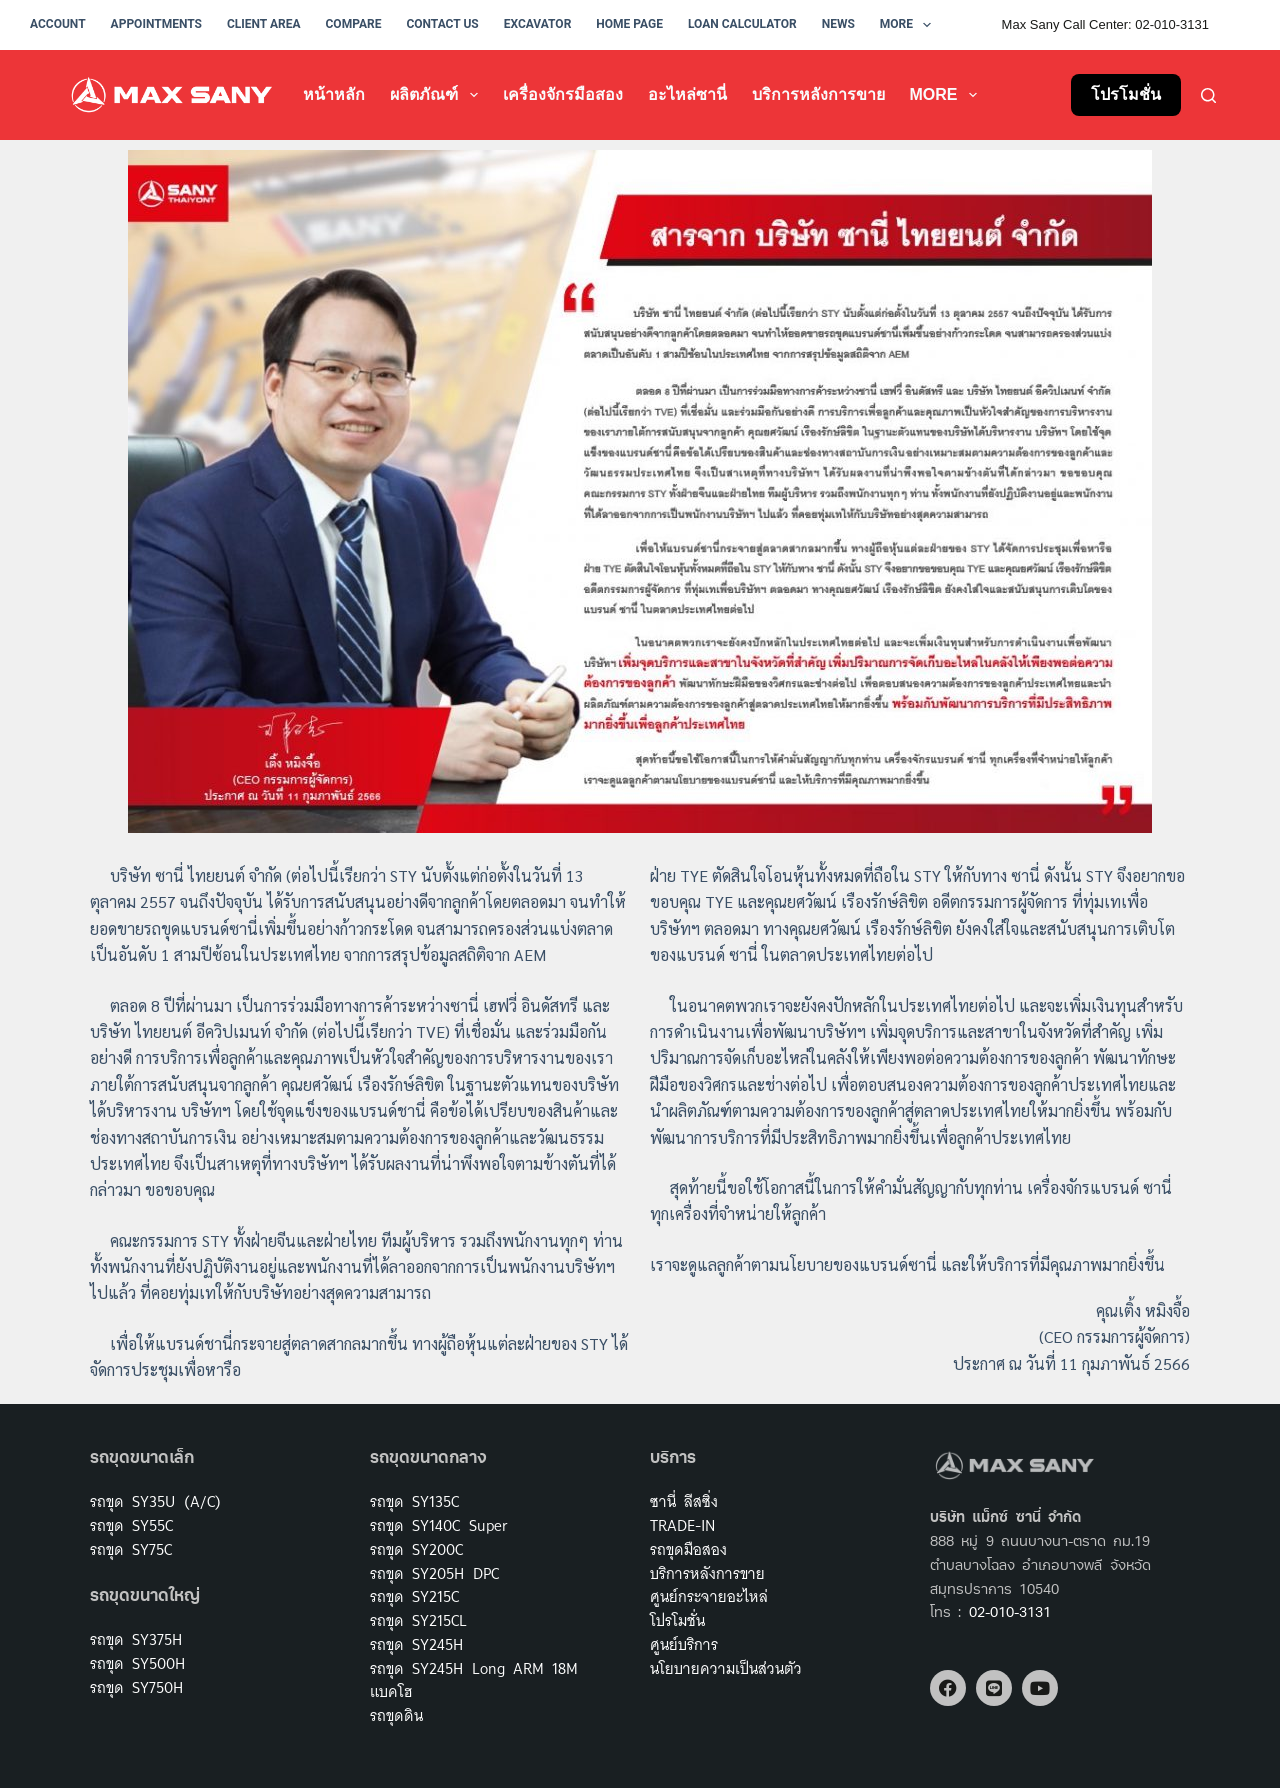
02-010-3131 (1010, 1613)
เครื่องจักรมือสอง (563, 94)
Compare (354, 24)
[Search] (1208, 95)
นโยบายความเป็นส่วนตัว (726, 1668)
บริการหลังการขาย (818, 94)
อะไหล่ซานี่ (687, 94)
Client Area (264, 24)
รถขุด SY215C (414, 1596)
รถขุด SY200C (416, 1549)
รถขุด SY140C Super (439, 1525)
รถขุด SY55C (131, 1525)
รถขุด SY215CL (418, 1620)
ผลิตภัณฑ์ (437, 95)
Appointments (156, 24)
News (838, 24)
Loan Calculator (742, 24)
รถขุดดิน (396, 1715)
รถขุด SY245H (416, 1644)
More (910, 25)
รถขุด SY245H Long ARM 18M (474, 1668)
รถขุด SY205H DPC (434, 1573)
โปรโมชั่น (1126, 94)
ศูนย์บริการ (684, 1644)
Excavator (538, 24)
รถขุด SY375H (136, 1639)
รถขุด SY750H (136, 1687)
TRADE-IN (682, 1525)
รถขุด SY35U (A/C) (155, 1501)
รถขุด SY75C (131, 1549)
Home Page (629, 24)
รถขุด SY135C (414, 1501)
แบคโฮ (391, 1691)
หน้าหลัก (334, 94)
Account (58, 24)
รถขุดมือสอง (688, 1549)
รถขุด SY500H (137, 1663)
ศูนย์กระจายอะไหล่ (709, 1596)
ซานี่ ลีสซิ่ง (684, 1501)
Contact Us (442, 24)
